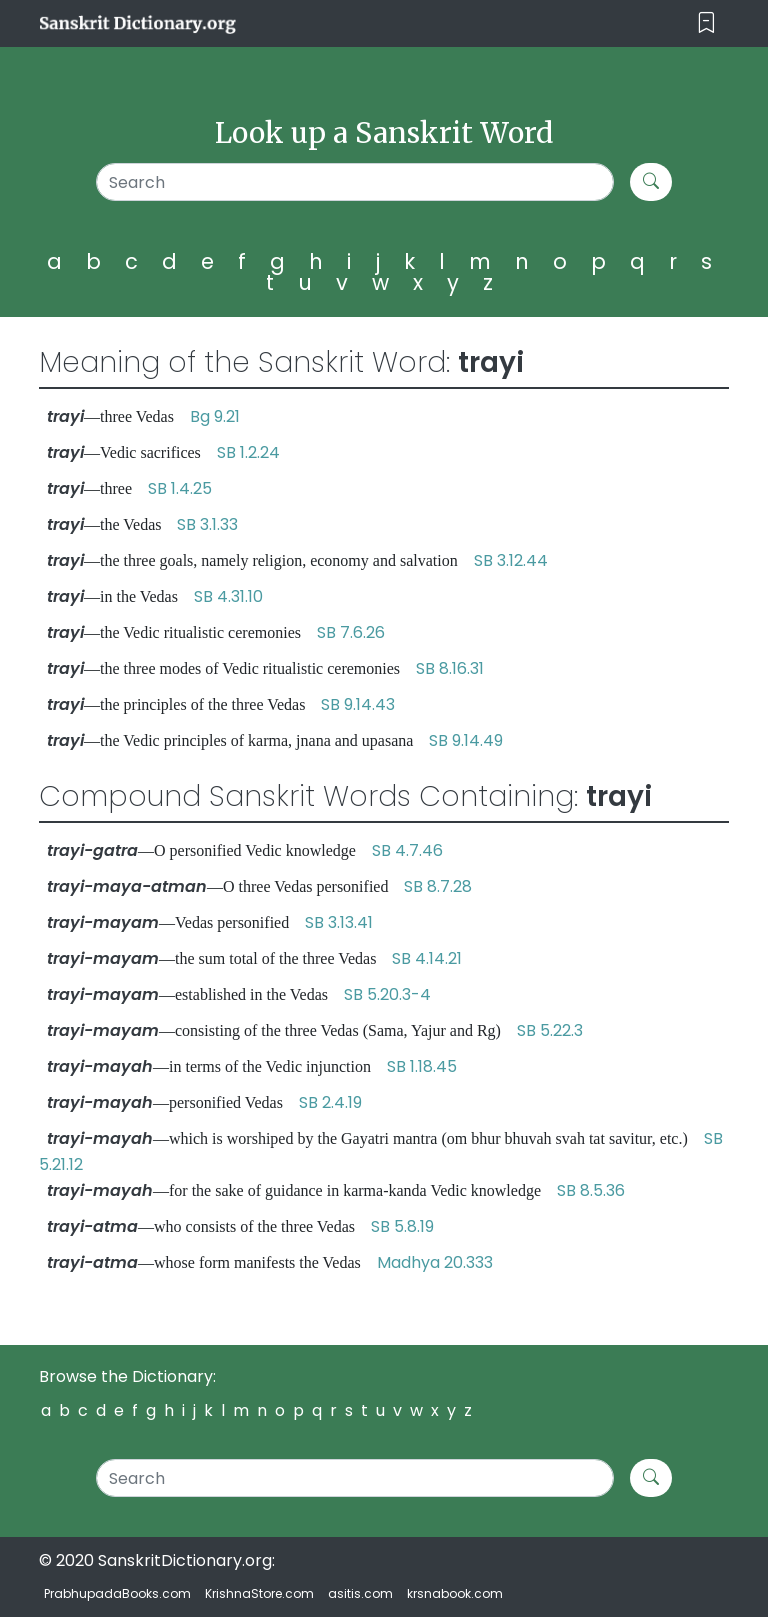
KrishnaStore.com (259, 1593)
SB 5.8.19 (402, 1226)
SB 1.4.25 (180, 488)
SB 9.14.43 (358, 704)
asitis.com (360, 1593)
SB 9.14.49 (466, 740)
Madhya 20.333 (435, 1262)
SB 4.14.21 (427, 958)
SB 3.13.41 (339, 922)
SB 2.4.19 (330, 1102)
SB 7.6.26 (351, 632)
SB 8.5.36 (591, 1190)
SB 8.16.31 (450, 668)
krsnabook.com (455, 1593)
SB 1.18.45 (422, 1066)
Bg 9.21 (215, 416)
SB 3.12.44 (511, 560)
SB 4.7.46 (407, 850)
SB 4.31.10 (228, 596)
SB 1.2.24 (248, 452)
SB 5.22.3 (550, 1030)
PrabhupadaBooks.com (117, 1593)
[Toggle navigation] (706, 23)
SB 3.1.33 (207, 524)
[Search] (355, 182)
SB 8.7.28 (438, 886)
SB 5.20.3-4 (387, 994)
